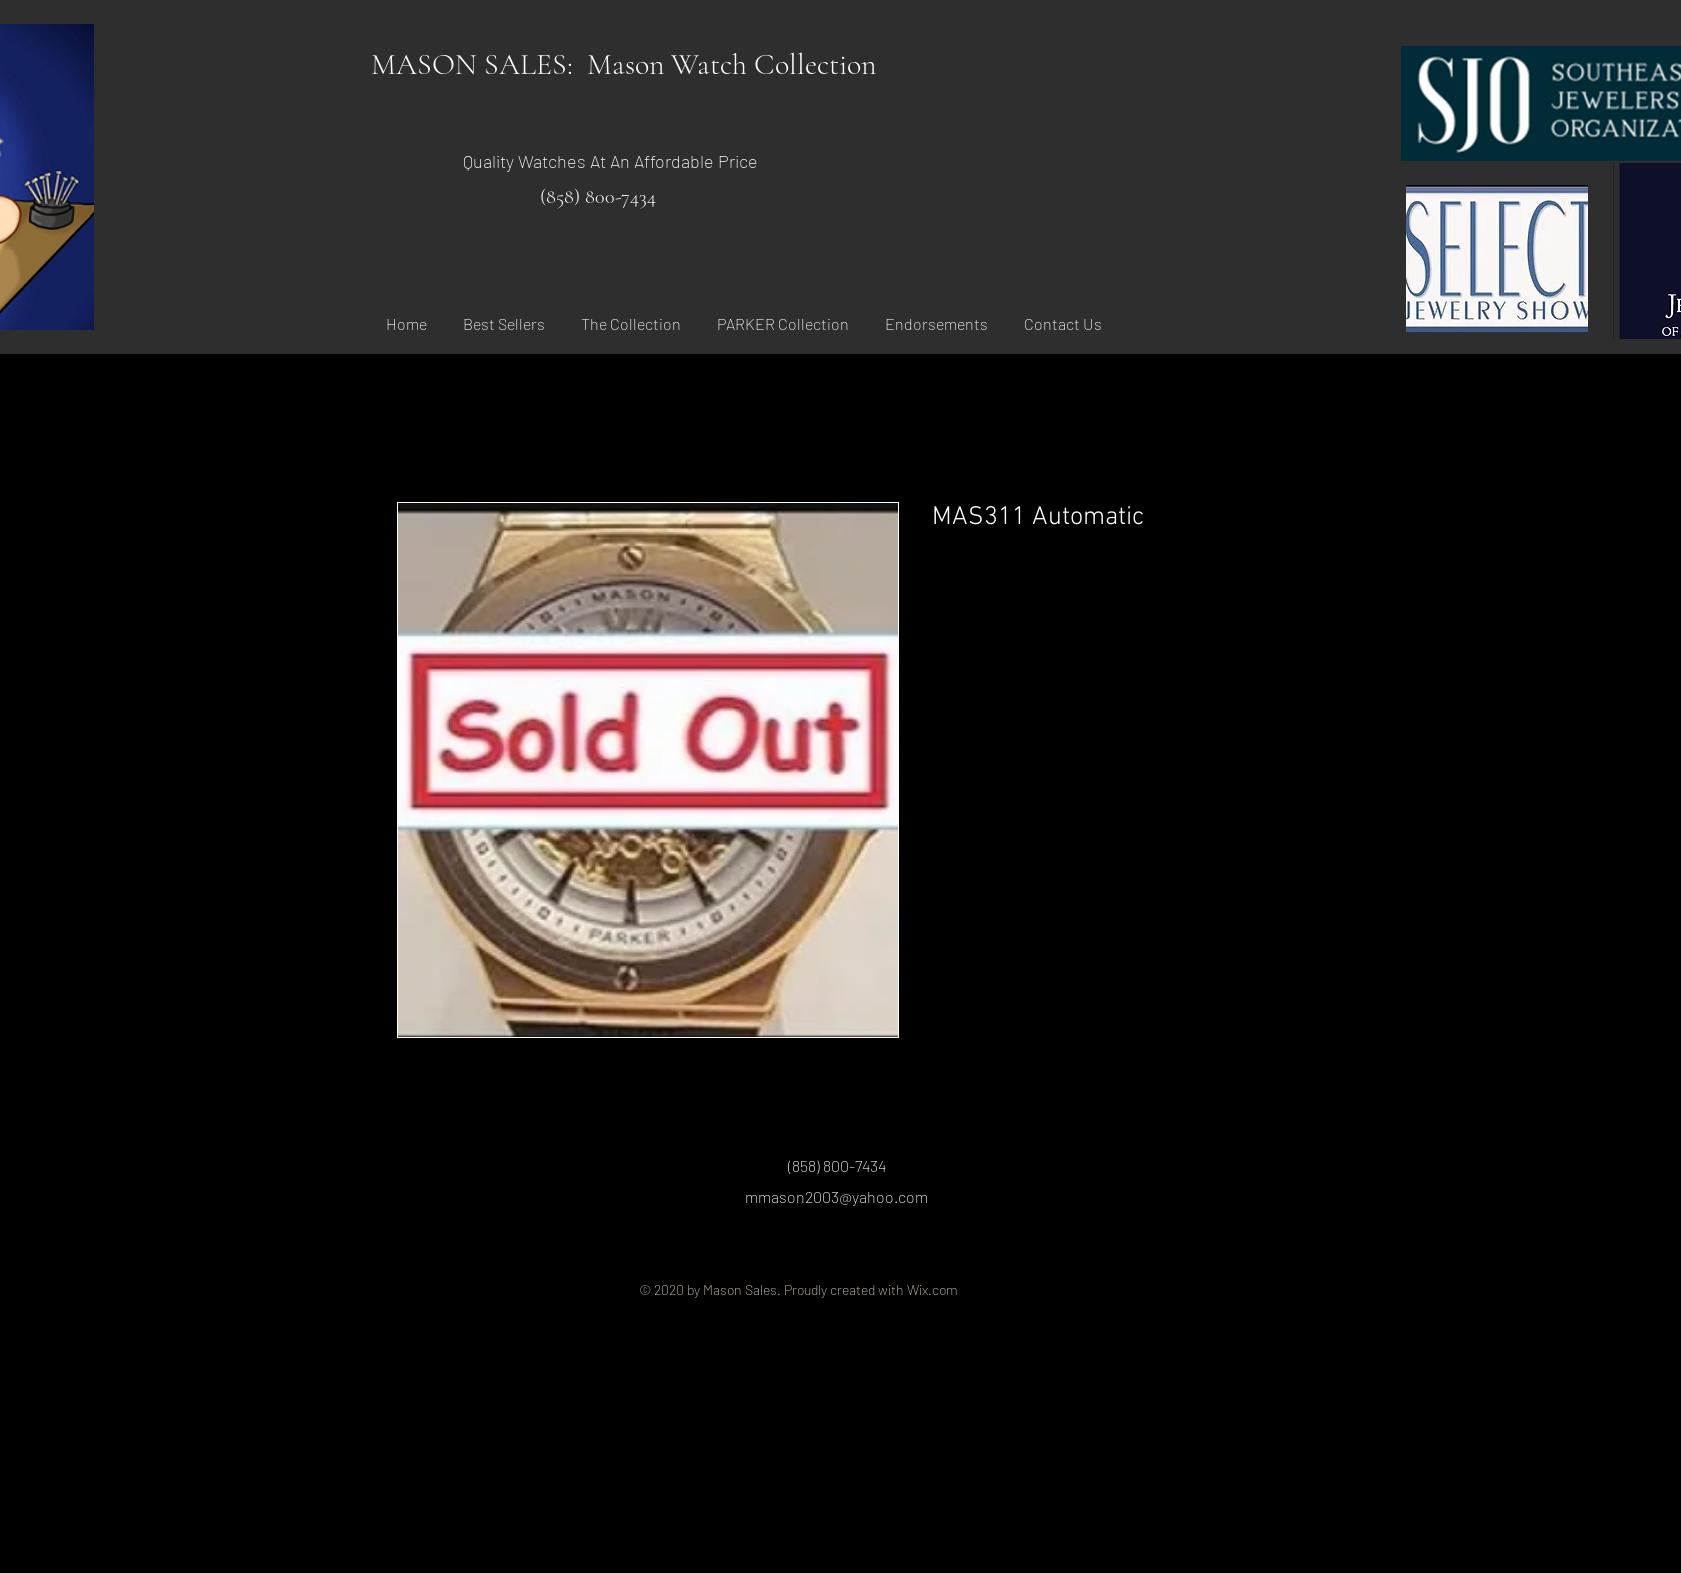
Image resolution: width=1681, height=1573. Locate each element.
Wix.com (932, 1289)
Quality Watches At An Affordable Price (610, 161)
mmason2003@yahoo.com (836, 1196)
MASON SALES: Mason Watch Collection (623, 64)
